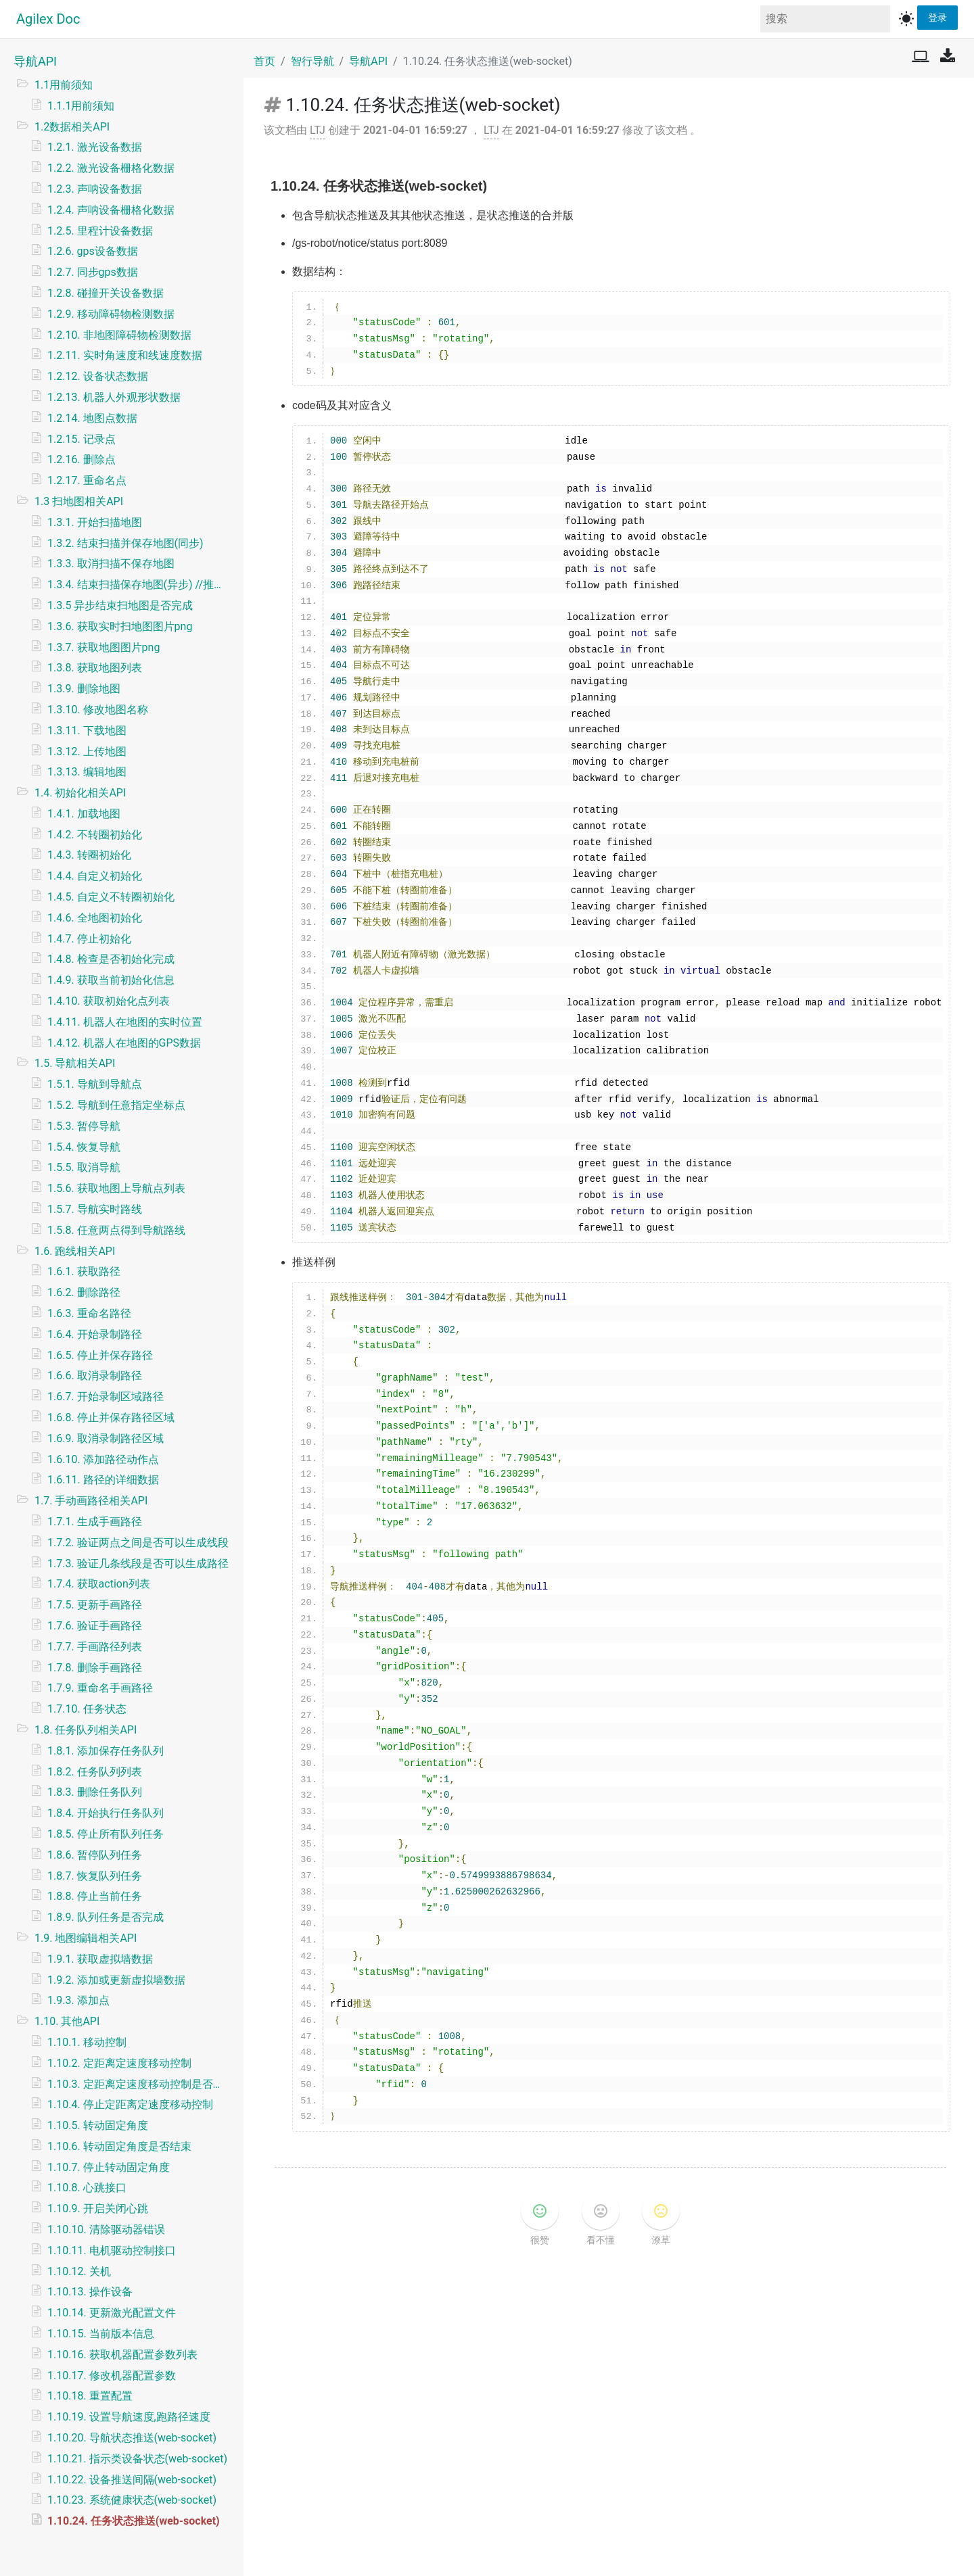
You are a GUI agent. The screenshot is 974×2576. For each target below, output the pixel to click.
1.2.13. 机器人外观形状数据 (114, 397)
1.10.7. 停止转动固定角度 (108, 2167)
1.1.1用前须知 (80, 105)
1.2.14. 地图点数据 (92, 418)
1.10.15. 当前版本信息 (100, 2333)
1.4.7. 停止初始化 (89, 938)
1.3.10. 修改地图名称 (97, 709)
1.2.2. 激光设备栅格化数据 (111, 168)
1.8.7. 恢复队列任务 (94, 1875)
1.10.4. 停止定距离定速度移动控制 (130, 2104)
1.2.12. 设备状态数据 (97, 376)
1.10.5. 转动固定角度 (97, 2125)
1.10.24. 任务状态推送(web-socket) (133, 2520)
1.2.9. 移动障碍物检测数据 (111, 314)
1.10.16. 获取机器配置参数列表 (122, 2354)
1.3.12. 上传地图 (86, 751)
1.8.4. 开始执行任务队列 (105, 1813)
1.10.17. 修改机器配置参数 (111, 2375)
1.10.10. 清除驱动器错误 (106, 2229)
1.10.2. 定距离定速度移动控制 (119, 2063)
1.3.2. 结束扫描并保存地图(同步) (125, 543)
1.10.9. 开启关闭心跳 (97, 2208)
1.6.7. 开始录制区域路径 (105, 1396)
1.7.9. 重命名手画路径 (100, 1687)
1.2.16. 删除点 (81, 459)
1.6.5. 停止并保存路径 (100, 1355)
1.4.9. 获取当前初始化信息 (111, 980)
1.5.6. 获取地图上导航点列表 (116, 1188)
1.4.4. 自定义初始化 (94, 875)
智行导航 (312, 61)
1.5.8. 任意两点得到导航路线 (116, 1230)
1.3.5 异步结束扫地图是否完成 (120, 605)
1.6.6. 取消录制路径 (94, 1375)
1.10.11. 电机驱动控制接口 (111, 2250)
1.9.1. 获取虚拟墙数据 (100, 1959)
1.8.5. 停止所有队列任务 (105, 1834)
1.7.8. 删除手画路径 (94, 1667)
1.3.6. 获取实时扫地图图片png (119, 626)
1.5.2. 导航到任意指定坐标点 (116, 1105)
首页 (264, 61)
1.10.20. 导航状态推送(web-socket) (131, 2437)
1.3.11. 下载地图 (86, 730)
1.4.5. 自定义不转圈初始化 (111, 896)
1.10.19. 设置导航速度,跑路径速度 (128, 2416)
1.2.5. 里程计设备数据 (100, 230)
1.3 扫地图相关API (78, 501)
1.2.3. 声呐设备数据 (94, 189)
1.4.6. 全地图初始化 (94, 917)
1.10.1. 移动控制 (86, 2042)
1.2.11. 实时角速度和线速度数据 (124, 355)
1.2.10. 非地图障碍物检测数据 (119, 335)
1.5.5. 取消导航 (83, 1167)
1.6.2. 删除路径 (83, 1292)
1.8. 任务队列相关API (85, 1729)
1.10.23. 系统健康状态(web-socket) (131, 2500)
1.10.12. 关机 (79, 2271)
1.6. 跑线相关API (74, 1251)
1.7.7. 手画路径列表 (94, 1646)
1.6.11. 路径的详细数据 (103, 1479)
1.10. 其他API (66, 2021)
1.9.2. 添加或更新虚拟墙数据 (116, 1980)
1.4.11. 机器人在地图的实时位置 (124, 1022)
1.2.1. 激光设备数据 (94, 147)
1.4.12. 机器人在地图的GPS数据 (124, 1042)
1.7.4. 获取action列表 (98, 1583)
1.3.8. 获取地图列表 (94, 667)
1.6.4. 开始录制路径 (94, 1334)
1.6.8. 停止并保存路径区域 (111, 1417)
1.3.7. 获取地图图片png (103, 647)
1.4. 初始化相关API (80, 792)
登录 (937, 16)
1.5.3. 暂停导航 (83, 1126)
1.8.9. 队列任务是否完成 (105, 1917)
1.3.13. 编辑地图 (86, 771)
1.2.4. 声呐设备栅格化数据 (111, 210)
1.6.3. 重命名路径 (89, 1313)
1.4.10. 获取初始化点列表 (108, 1001)
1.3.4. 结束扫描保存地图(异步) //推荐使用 (140, 584)
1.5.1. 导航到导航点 (94, 1084)
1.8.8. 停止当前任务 (94, 1896)
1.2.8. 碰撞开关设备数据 (105, 293)
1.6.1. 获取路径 (83, 1271)
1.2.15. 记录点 (81, 439)
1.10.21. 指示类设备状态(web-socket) (137, 2458)
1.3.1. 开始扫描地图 (94, 522)
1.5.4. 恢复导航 (83, 1147)
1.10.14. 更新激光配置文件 (111, 2312)
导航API (35, 61)
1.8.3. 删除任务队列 (94, 1792)
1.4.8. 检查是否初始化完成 (111, 959)
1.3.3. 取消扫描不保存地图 (111, 563)
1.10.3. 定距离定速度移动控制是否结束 (140, 2084)
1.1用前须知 (63, 84)
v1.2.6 (546, 2553)
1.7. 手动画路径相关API (90, 1500)
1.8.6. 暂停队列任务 (94, 1854)
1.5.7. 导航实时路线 (94, 1209)
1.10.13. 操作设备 (90, 2291)
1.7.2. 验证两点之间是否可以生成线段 (138, 1542)
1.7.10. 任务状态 (86, 1708)
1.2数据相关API (72, 126)
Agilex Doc (48, 19)
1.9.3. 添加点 (78, 2000)
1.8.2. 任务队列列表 (94, 1771)
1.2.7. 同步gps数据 (92, 272)
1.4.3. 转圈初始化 (89, 855)
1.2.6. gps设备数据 (92, 251)
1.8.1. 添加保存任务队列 (105, 1750)
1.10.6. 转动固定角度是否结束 (119, 2146)
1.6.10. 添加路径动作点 (103, 1459)
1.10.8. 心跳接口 (86, 2187)
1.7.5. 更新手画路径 (94, 1604)
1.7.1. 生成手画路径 (94, 1521)
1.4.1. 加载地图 (83, 813)
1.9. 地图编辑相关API (85, 1938)
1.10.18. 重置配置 (90, 2395)
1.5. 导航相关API (74, 1063)
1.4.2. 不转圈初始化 (94, 834)
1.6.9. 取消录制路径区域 (105, 1438)
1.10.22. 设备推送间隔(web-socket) (131, 2479)
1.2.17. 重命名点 (86, 480)
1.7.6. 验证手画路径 (94, 1625)
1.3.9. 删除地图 (83, 688)
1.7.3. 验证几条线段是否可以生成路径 (138, 1563)
